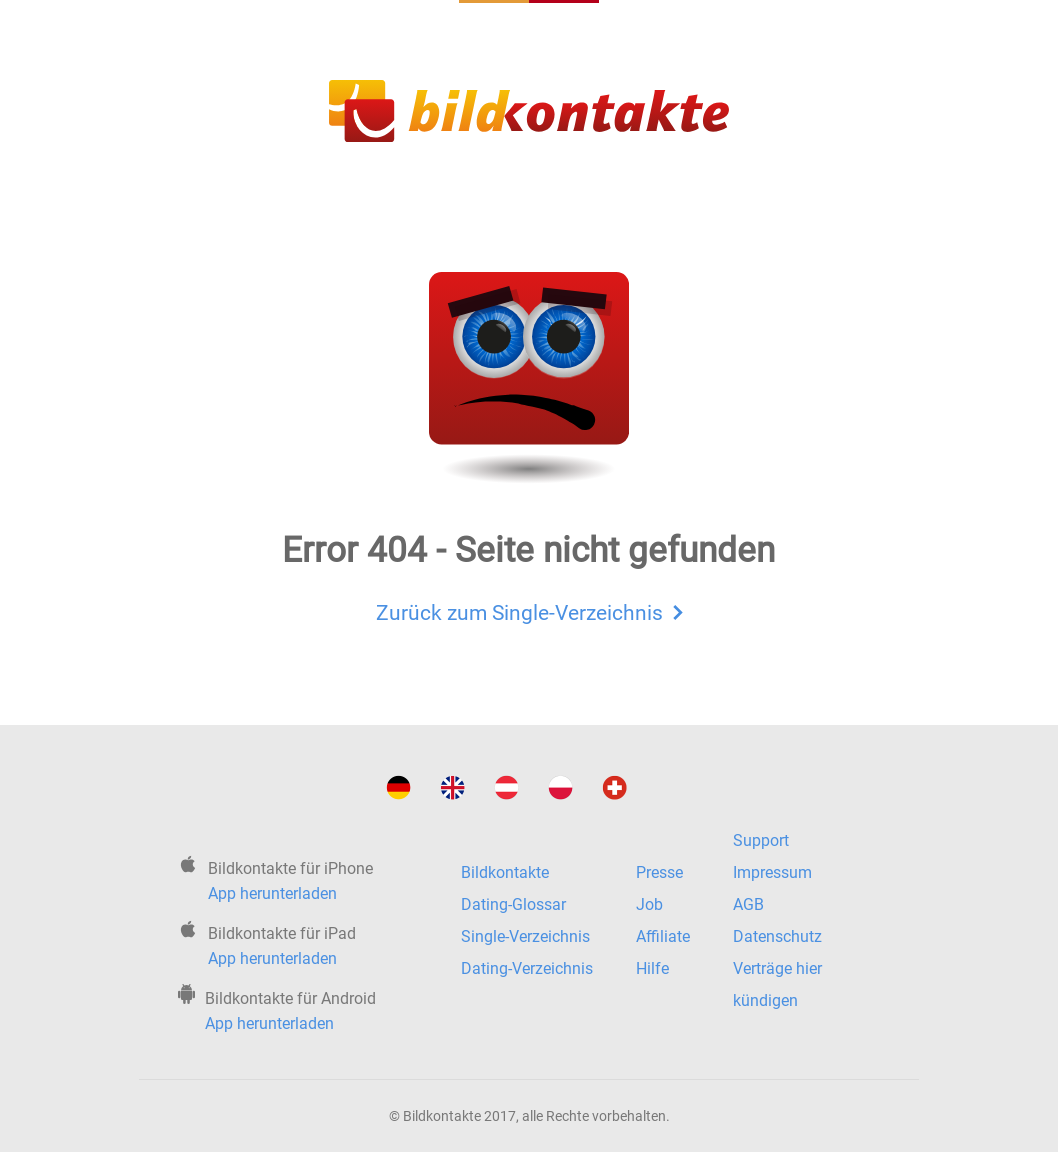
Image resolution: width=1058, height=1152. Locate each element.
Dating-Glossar (513, 904)
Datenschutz (777, 936)
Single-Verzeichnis (525, 936)
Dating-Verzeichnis (527, 968)
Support (761, 840)
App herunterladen (272, 893)
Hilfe (652, 968)
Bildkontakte (505, 872)
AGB (748, 904)
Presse (659, 872)
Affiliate (663, 936)
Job (649, 904)
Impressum (772, 872)
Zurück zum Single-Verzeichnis (529, 610)
